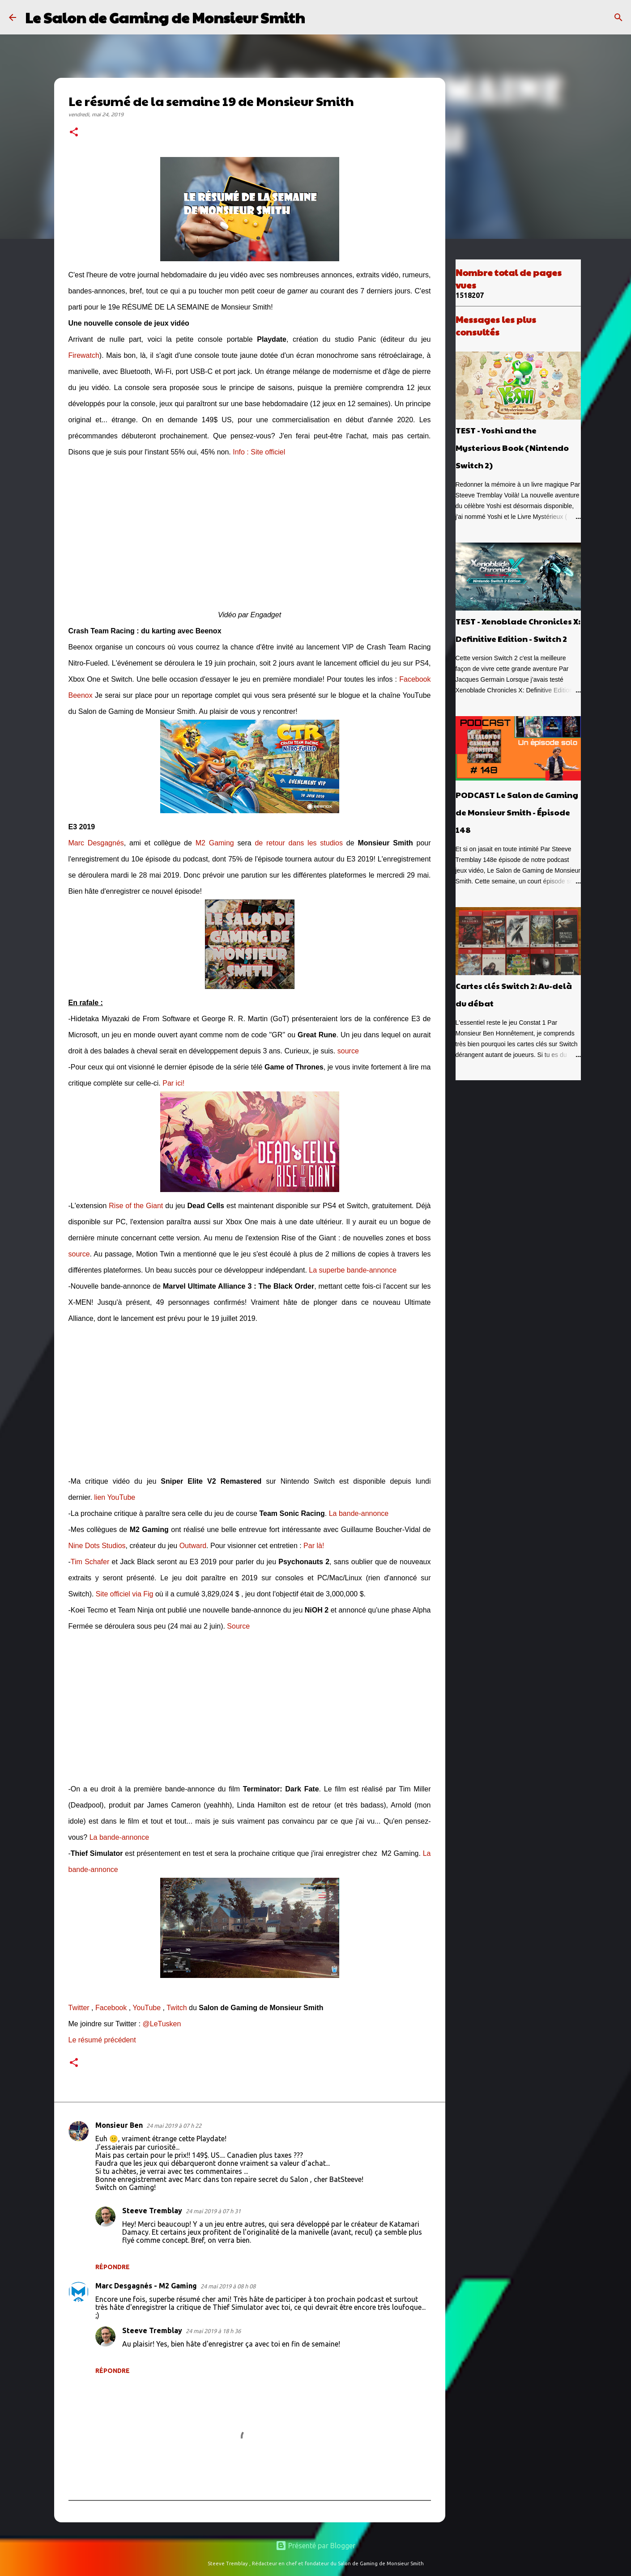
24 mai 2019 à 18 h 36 (213, 2331)
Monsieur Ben (119, 2125)
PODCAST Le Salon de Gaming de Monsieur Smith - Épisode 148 (517, 812)
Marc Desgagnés (96, 843)
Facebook (111, 2008)
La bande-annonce (358, 1513)
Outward (192, 1545)
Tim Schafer (90, 1562)
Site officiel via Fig (124, 1594)
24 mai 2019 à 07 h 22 (173, 2125)
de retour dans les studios (299, 843)
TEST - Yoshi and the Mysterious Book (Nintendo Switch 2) (512, 447)
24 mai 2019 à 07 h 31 (213, 2211)
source (348, 1051)
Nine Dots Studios (97, 1545)
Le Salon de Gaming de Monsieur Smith (165, 17)
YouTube (146, 2008)
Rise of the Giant (136, 1205)
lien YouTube (114, 1497)
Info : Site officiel (259, 452)
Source (238, 1626)
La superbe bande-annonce (353, 1270)
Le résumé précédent (102, 2040)
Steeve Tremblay (152, 2211)
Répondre (112, 2266)
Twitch (176, 2008)
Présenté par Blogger (315, 2546)
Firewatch (83, 355)
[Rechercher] (317, 17)
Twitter (79, 2008)
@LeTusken (161, 2024)
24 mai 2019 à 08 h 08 (228, 2286)
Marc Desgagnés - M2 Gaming (146, 2286)
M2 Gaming (215, 843)
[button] (73, 133)
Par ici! (173, 1083)
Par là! (313, 1545)
